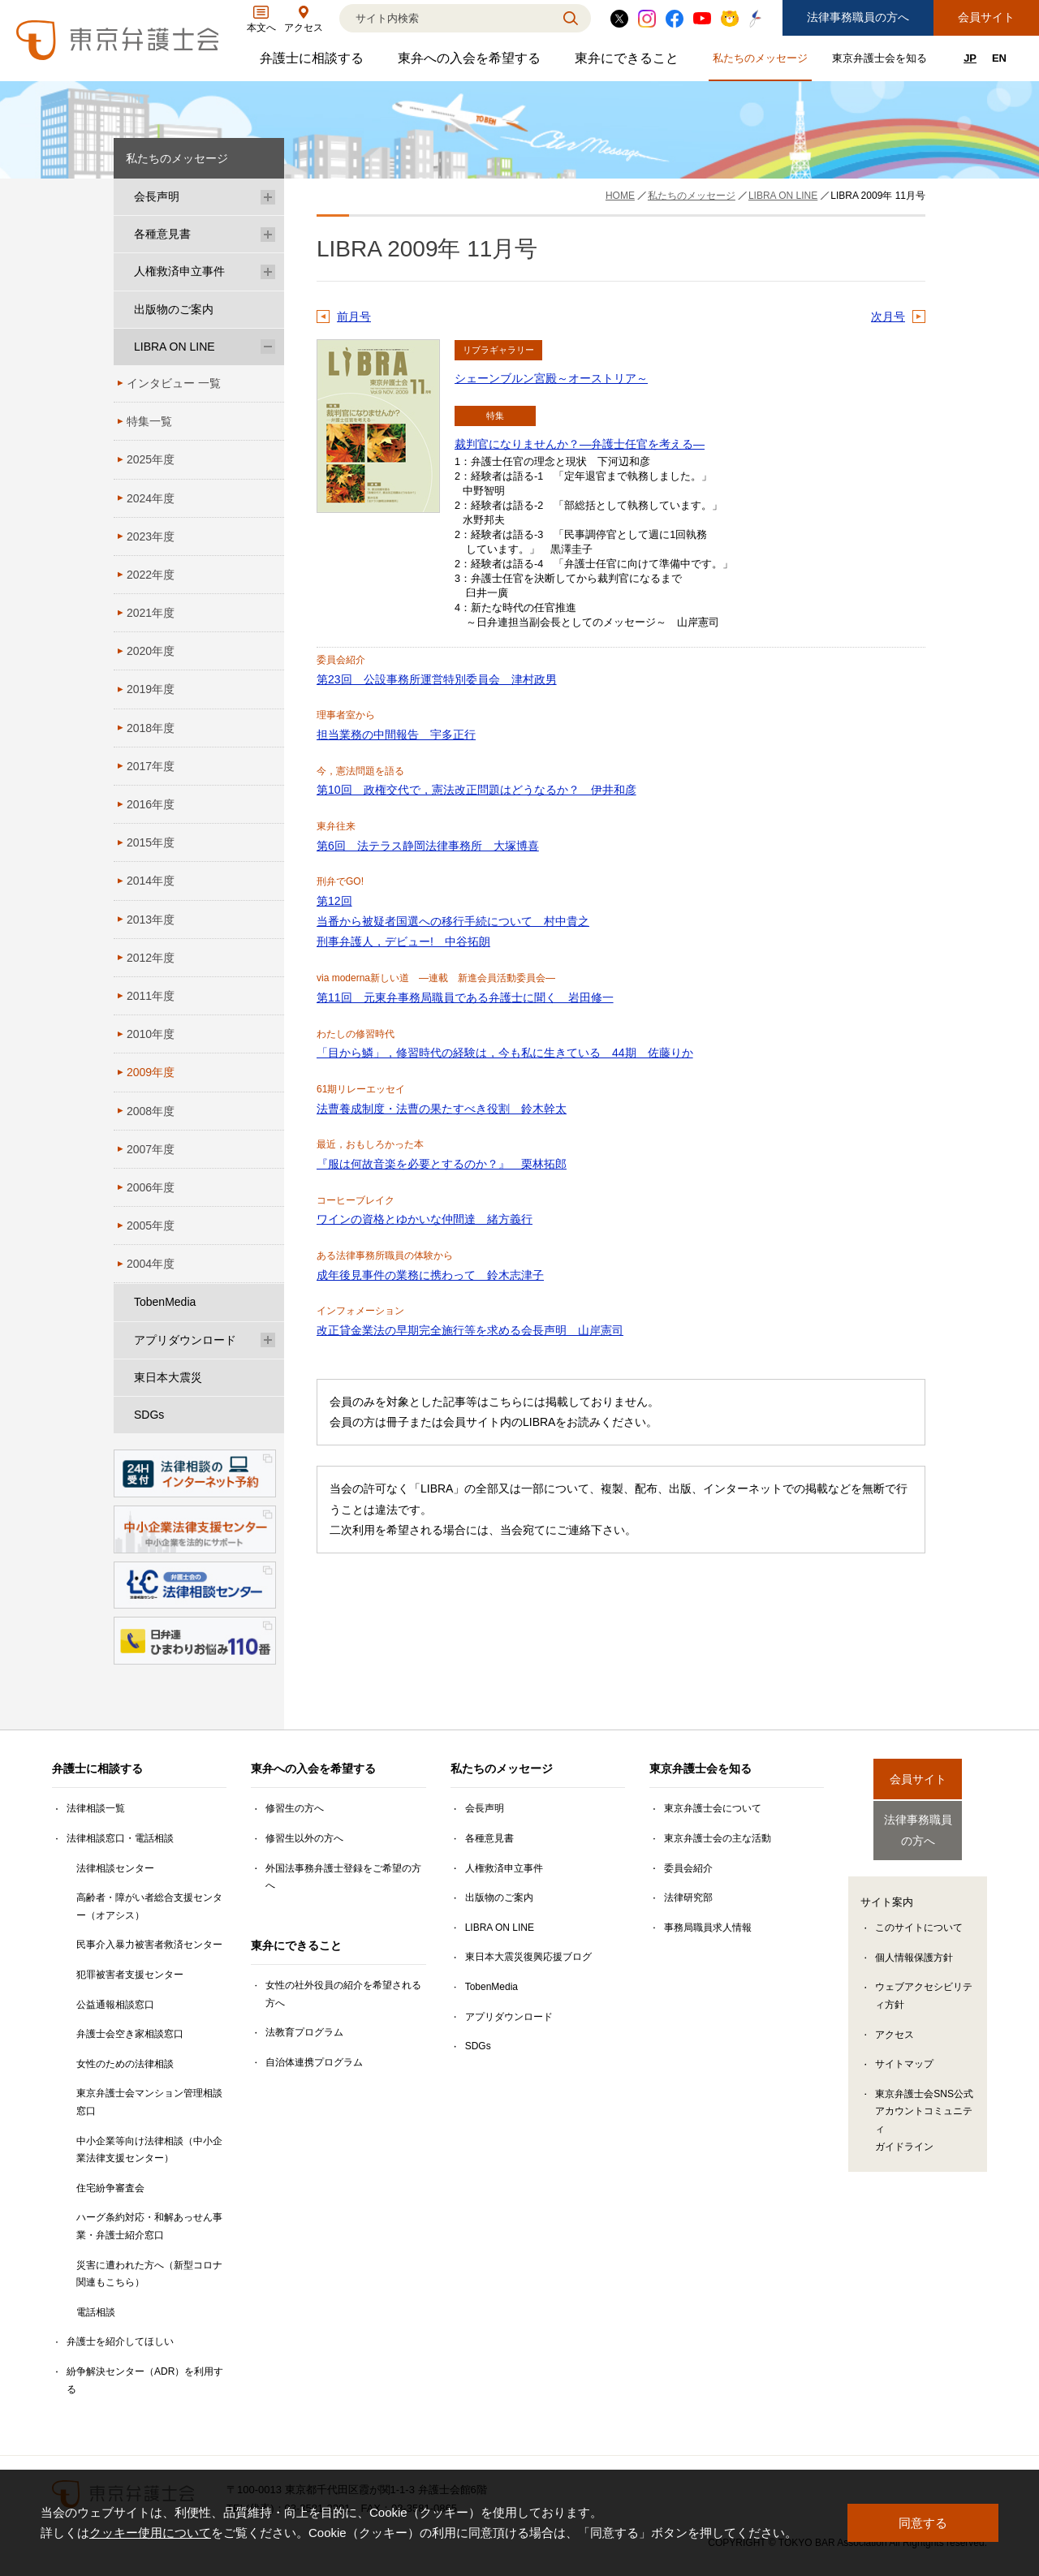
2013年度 (151, 919)
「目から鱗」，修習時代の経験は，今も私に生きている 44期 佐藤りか (505, 1052)
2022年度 (151, 574)
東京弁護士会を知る (881, 61)
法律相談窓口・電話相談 (120, 1838)
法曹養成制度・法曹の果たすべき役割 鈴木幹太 (442, 1108)
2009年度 (151, 1072)
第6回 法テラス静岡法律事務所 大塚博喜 (428, 845)
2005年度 (151, 1225)
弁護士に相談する (314, 62)
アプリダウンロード (185, 1339)
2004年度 (151, 1263)
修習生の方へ (294, 1808)
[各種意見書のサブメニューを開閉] (268, 234)
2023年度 (151, 536)
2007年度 (151, 1149)
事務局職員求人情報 (708, 1927)
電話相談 (95, 2312)
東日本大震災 (168, 1377)
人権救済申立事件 (179, 271)
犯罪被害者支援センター (129, 1974)
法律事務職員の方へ (858, 17)
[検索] (444, 18)
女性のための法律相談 (125, 2064)
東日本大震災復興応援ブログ (528, 1956)
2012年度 (151, 957)
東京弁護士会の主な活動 (717, 1838)
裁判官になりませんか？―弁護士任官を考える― (580, 443)
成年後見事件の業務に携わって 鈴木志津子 (430, 1275)
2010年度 (151, 1033)
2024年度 (151, 498)
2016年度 (151, 804)
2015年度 (151, 842)
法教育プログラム (304, 2032)
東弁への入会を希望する (471, 62)
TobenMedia (165, 1301)
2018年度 (151, 728)
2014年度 (151, 880)
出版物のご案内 (173, 309)
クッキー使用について (150, 2533)
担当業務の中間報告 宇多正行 (396, 734)
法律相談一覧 (96, 1808)
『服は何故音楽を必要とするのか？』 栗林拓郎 (442, 1163)
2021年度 (151, 612)
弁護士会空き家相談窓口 (129, 2034)
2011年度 (151, 995)
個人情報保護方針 (914, 1943)
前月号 (354, 316)
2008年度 (151, 1111)
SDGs (149, 1414)
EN (999, 58)
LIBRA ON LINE (174, 346)
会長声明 (156, 196)
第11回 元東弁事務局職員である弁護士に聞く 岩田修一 (465, 997)
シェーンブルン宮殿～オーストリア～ (551, 378)
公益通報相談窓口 (115, 2004)
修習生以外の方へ (304, 1838)
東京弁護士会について (712, 1808)
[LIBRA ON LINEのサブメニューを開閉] (268, 347)
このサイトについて (919, 1913)
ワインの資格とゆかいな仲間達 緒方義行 (424, 1219)
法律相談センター (115, 1868)
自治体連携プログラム (314, 2062)
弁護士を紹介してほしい (120, 2341)
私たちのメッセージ (762, 61)
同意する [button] (923, 2523)
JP (970, 58)
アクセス (894, 2021)
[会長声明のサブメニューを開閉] (268, 197)
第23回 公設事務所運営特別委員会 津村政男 (437, 679)
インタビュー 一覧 (174, 383)
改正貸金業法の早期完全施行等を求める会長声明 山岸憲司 (470, 1330)
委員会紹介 (688, 1868)
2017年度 (151, 766)
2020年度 (151, 650)
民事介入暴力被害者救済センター (149, 1944)
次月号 (888, 316)
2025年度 (151, 459)
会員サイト (986, 17)
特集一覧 (149, 421)
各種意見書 (162, 233)
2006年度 (151, 1187)
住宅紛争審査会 (110, 2188)
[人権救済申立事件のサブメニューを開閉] (268, 271)
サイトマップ (904, 2050)
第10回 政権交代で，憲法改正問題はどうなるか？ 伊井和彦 (476, 789)
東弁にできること (629, 62)
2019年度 (151, 689)
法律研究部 (688, 1897)
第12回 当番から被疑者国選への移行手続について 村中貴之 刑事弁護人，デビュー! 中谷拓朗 (453, 921)
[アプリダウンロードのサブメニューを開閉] (268, 1340)
